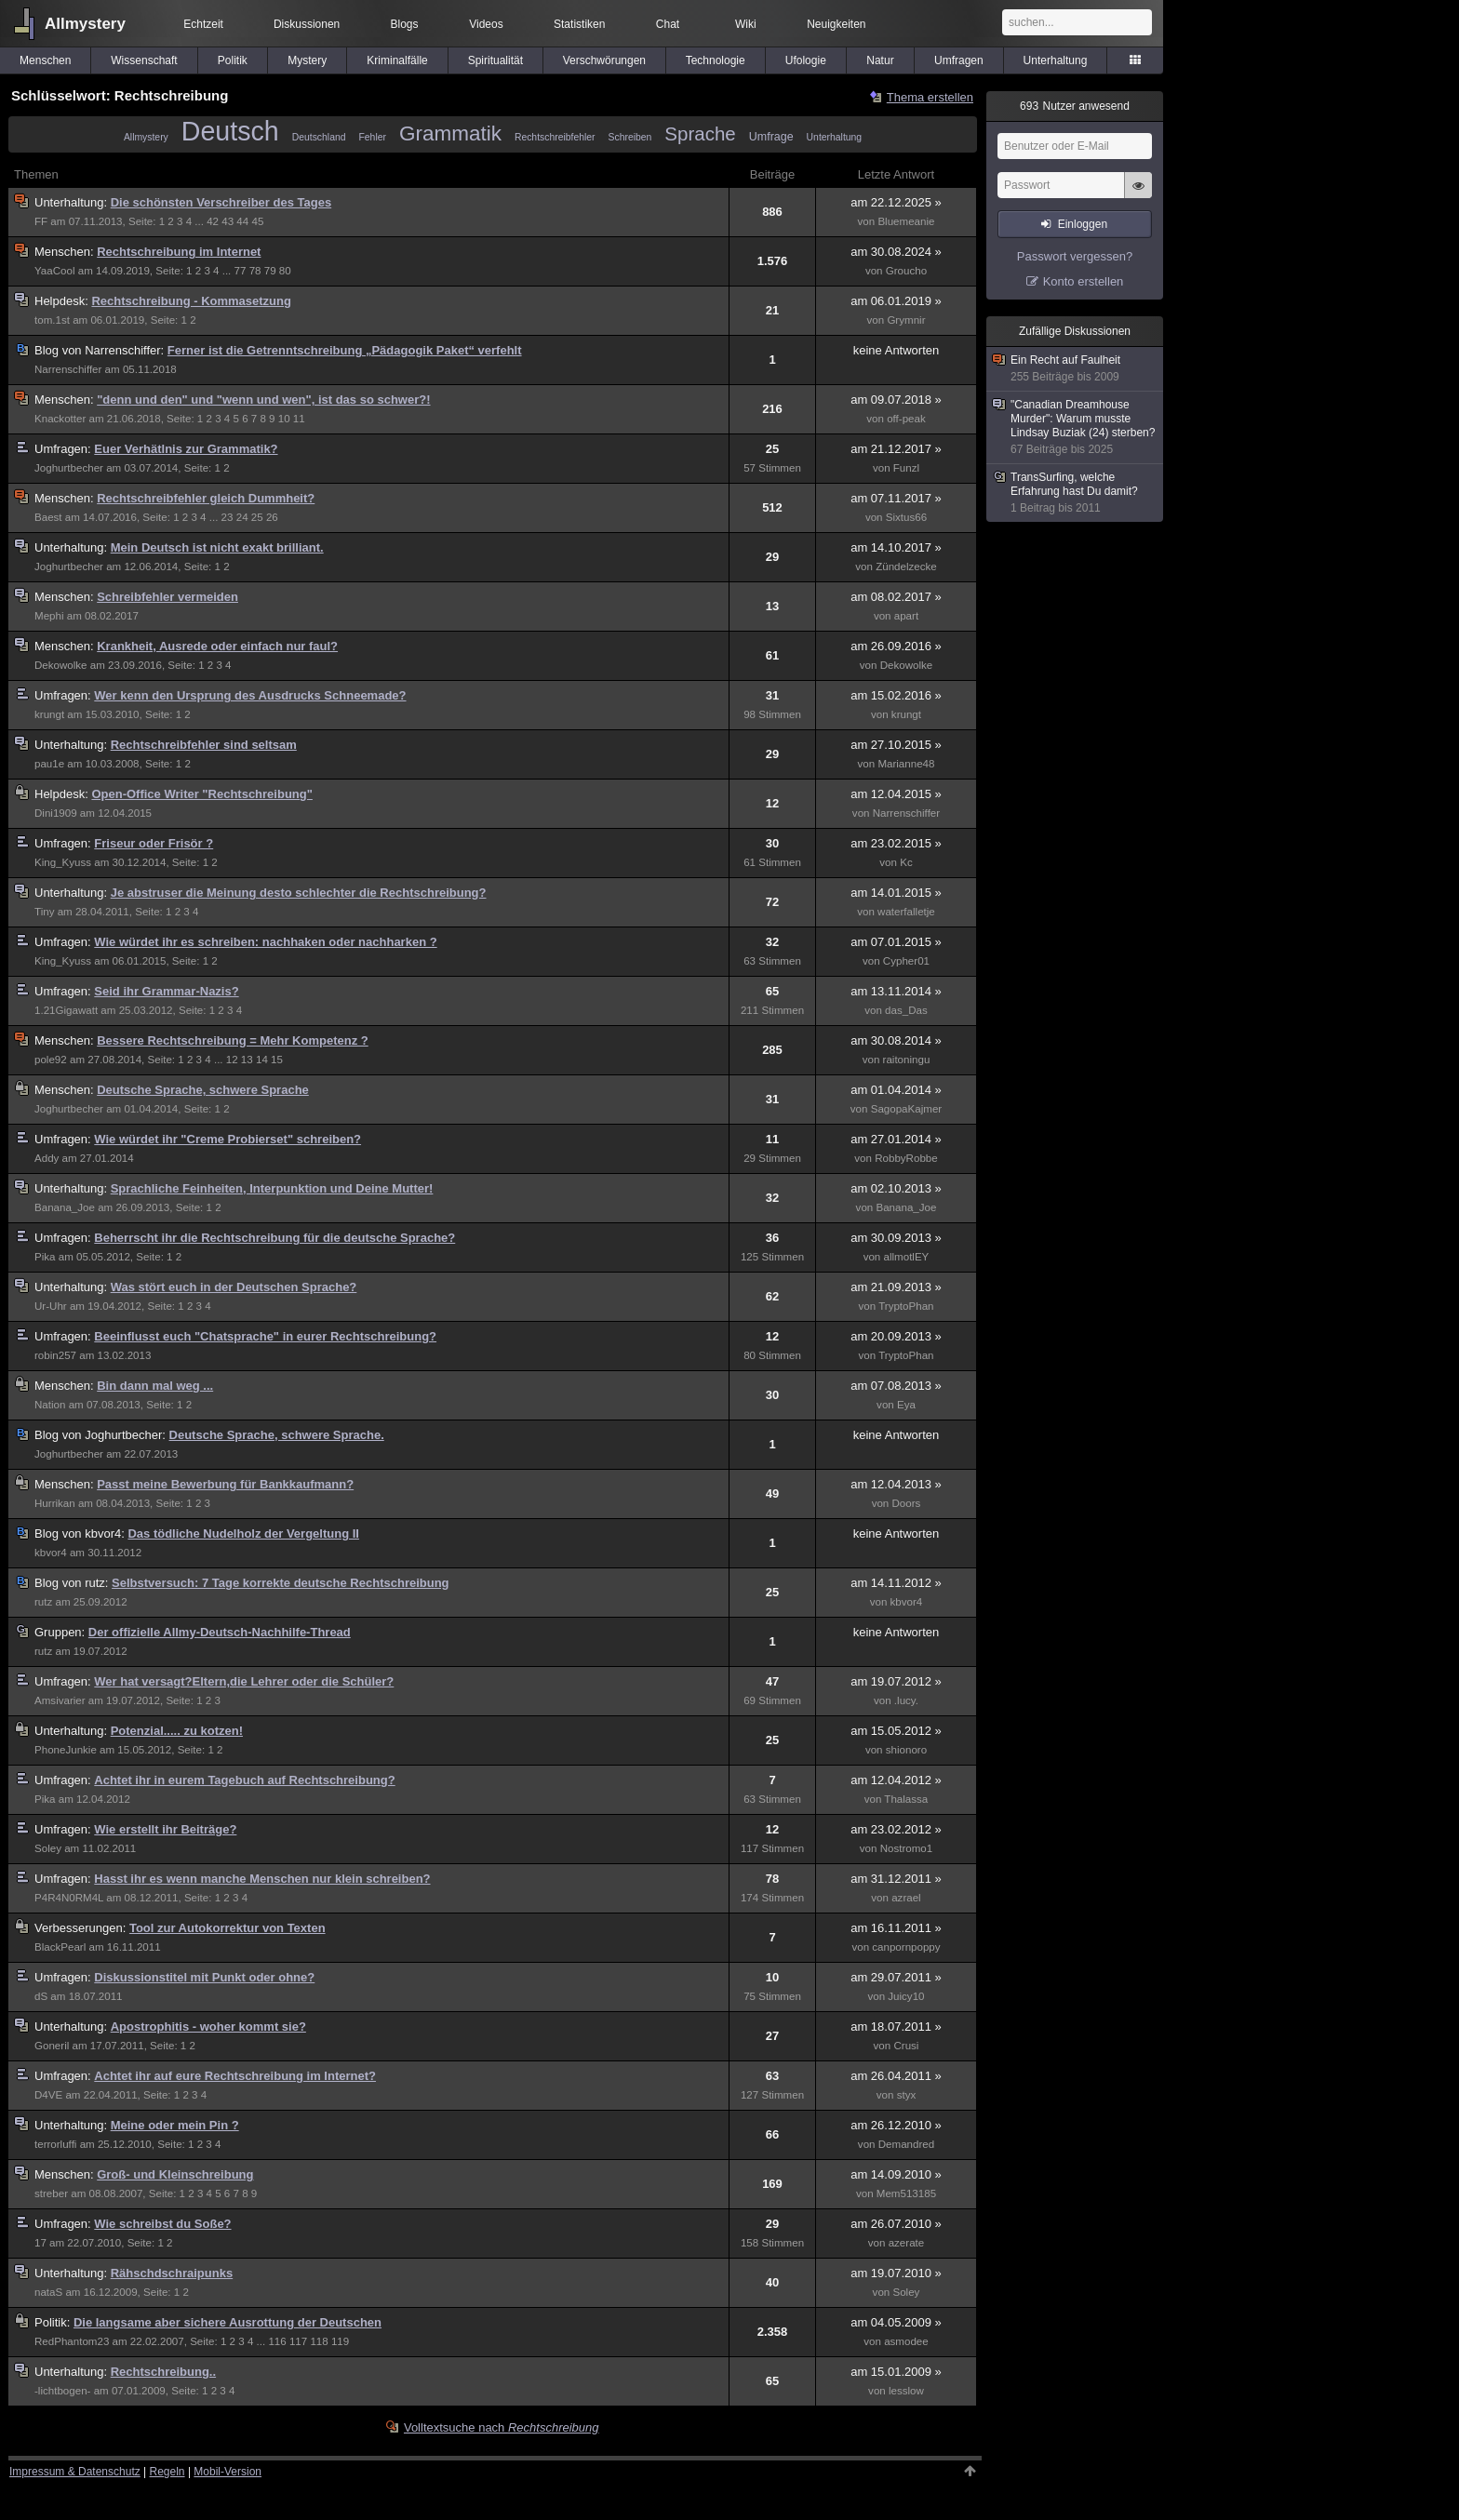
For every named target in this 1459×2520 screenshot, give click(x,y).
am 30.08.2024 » (896, 252)
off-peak (906, 418)
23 (227, 517)
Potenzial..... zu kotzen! (177, 1731)
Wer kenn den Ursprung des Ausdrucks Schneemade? (250, 695)
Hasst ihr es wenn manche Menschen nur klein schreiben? (262, 1879)
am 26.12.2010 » (896, 2125)
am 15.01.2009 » (896, 2372)
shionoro (906, 1749)
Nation (49, 1404)
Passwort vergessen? (1074, 256)
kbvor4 (50, 1552)
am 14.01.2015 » (896, 893)
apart (906, 615)
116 (277, 2341)
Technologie (715, 60)
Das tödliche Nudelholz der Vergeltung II (242, 1533)
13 (247, 1059)
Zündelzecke (906, 566)
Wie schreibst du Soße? (162, 2224)
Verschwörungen (604, 60)
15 (277, 1059)
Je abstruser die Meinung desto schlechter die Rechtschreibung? (299, 893)
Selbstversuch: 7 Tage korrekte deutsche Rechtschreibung (280, 1583)
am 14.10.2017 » (896, 547)
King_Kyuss (62, 862)
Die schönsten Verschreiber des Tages (221, 202)
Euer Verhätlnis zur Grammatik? (185, 449)
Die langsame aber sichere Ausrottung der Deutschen (227, 2322)
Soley (47, 1848)
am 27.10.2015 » (896, 745)
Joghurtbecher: (101, 1435)
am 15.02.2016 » (896, 695)
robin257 (55, 1355)
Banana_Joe (64, 1207)
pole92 (50, 1059)
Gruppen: (61, 1632)
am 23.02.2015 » (896, 843)
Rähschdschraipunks (172, 2273)
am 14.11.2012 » (896, 1583)
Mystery (307, 60)
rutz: (73, 1583)
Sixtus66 (906, 517)
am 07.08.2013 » (896, 1386)
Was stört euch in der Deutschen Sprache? (234, 1287)
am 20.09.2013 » (896, 1336)
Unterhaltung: (72, 202)
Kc (906, 862)
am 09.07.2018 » (896, 400)
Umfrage (771, 136)
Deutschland (319, 137)
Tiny (44, 911)
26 (272, 517)
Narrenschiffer (67, 369)
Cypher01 (906, 961)
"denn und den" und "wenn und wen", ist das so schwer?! (263, 400)
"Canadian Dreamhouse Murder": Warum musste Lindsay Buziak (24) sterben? (1076, 427)
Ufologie (805, 60)
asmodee (906, 2341)
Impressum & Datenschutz (75, 2471)
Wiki (745, 24)
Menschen (45, 60)
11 (299, 418)
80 (285, 270)
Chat (667, 24)
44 (242, 221)
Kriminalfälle (397, 60)
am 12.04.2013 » (896, 1484)
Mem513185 (906, 2193)
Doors (906, 1503)
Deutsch (230, 131)
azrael (906, 1897)
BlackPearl (60, 1947)
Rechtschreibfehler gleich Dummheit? (206, 498)
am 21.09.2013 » (896, 1287)
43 (227, 221)
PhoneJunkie (65, 1749)
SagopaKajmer (907, 1108)
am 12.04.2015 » (896, 794)
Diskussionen (307, 24)
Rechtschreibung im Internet (179, 252)
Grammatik (450, 133)
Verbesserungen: (81, 1928)
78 (255, 270)
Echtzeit (203, 24)
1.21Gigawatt (66, 1010)
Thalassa (906, 1799)
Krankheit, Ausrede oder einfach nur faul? (217, 646)
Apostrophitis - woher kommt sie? (208, 2026)
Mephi (49, 615)
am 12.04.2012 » (896, 1780)
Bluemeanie (905, 221)
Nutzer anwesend (1075, 106)
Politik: (54, 2322)
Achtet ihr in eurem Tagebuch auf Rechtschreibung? (244, 1780)
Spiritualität (495, 60)
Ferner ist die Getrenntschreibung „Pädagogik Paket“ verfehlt (344, 350)
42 (213, 221)
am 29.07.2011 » (896, 1977)
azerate (907, 2242)
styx (907, 2094)
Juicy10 (906, 1996)
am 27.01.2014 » (896, 1139)
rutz (43, 1601)
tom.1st (52, 320)
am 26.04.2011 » (896, 2076)
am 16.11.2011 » (896, 1928)
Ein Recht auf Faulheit (1076, 368)
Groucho (906, 270)
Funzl (906, 467)
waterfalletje (906, 911)
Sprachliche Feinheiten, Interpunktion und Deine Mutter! (272, 1188)
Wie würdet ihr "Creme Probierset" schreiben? (227, 1139)
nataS (48, 2292)
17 (40, 2242)
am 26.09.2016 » (896, 646)
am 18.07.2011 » (896, 2026)
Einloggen (1082, 224)
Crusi (905, 2045)
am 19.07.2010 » (896, 2273)
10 (284, 418)
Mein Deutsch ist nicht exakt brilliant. (217, 547)
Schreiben (630, 137)
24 (242, 517)
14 (262, 1059)
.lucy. (906, 1700)
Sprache (699, 133)
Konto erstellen (1083, 281)
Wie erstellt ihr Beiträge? (165, 1829)
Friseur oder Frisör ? (153, 843)
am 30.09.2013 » (896, 1238)
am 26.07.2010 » (896, 2224)
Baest (48, 517)
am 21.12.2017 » (896, 449)
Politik (233, 60)
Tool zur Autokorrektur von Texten (227, 1928)
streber (51, 2193)
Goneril (51, 2045)
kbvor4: (80, 1533)
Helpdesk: (62, 301)
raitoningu (906, 1059)
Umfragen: (64, 449)
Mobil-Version (227, 2471)
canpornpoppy (906, 1947)
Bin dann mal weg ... (155, 1386)
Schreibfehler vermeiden (167, 597)
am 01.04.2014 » (896, 1090)
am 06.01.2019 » (896, 301)
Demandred (906, 2144)
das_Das (906, 1010)
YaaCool (54, 270)
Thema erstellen (930, 97)
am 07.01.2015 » (896, 942)
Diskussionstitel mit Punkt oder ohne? (204, 1977)
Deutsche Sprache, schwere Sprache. (276, 1435)
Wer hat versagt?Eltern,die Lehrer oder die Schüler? (244, 1681)
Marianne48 (905, 763)
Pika (45, 1256)
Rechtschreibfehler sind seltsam (204, 745)
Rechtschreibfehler (555, 137)
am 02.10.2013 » (896, 1188)
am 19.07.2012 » (896, 1681)
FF (40, 221)
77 (240, 270)
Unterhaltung (1056, 60)
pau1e (49, 763)
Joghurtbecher (68, 467)
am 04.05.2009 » (896, 2322)
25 (257, 517)
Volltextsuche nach (501, 2427)
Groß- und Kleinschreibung (175, 2174)
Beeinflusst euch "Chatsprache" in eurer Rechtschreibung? (265, 1336)
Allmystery (85, 24)
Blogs (405, 24)
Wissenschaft (144, 60)
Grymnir (906, 320)
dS (40, 1996)
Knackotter (60, 418)
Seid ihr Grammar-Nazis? (166, 991)
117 (298, 2341)
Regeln (167, 2471)
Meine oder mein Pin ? (175, 2125)
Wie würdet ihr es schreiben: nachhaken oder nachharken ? (265, 942)
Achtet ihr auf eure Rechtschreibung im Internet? (235, 2076)
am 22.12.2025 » (896, 202)
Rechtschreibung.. (163, 2372)
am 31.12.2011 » (896, 1879)
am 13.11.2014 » (896, 991)
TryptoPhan (905, 1306)
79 (270, 270)
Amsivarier (60, 1700)
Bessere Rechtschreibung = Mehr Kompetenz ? (232, 1040)
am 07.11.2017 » (896, 498)
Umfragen (959, 60)
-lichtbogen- (62, 2390)
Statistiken (579, 24)
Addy (46, 1158)
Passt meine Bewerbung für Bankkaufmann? (225, 1484)
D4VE (48, 2094)
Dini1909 (55, 813)
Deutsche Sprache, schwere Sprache (203, 1090)
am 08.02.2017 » (896, 597)
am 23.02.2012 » (896, 1829)
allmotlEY (907, 1256)
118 (319, 2341)
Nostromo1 (906, 1848)
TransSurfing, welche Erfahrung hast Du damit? (1076, 493)
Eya (906, 1404)
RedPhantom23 (71, 2341)
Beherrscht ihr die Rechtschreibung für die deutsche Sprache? (274, 1238)
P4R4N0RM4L (68, 1897)
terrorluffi (55, 2144)
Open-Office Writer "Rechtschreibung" (201, 794)
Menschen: (65, 252)
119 (340, 2341)
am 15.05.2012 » (896, 1731)
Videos (485, 24)
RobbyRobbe (906, 1158)
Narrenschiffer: (100, 350)
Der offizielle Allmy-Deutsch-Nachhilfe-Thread (219, 1632)
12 (232, 1059)
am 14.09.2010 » (896, 2174)
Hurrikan (54, 1503)
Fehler (371, 137)
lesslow (906, 2390)
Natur (879, 60)
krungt (49, 714)
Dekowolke (60, 665)
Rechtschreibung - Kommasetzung (191, 301)
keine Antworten (896, 350)
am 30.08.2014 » (896, 1040)
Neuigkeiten (836, 24)
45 (257, 221)
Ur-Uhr (50, 1306)
